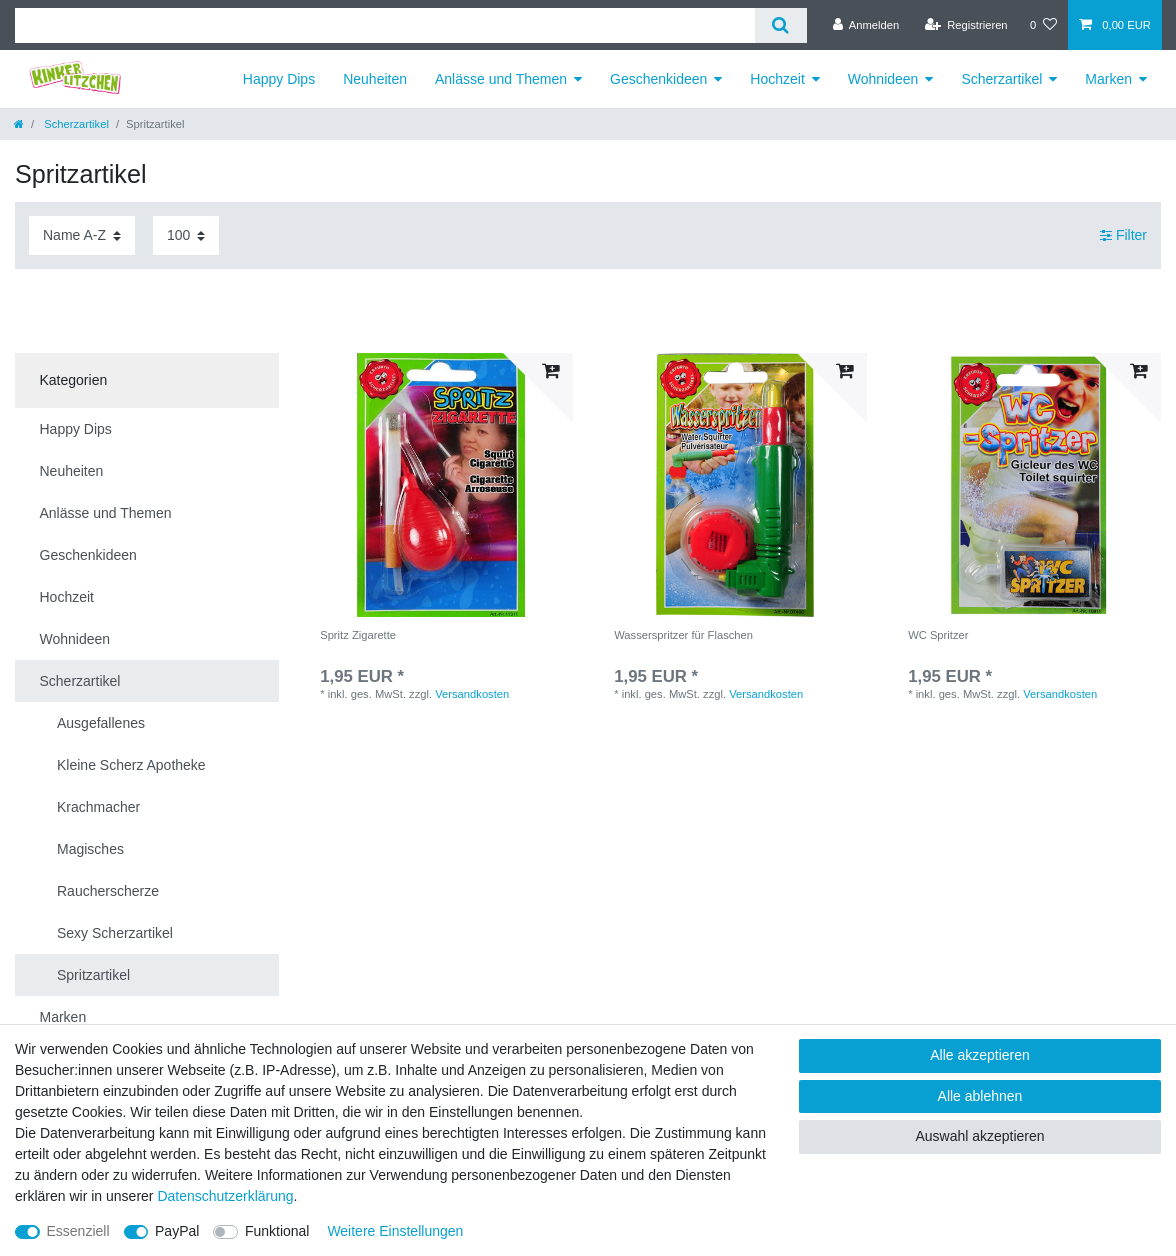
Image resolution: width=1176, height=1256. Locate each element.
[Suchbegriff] (385, 25)
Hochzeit (777, 79)
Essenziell (78, 1231)
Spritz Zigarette (358, 635)
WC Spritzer (938, 635)
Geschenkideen (658, 79)
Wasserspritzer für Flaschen (683, 635)
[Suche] (780, 25)
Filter (1123, 235)
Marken (1108, 79)
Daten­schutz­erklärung (225, 1196)
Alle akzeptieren (980, 1055)
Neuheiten (375, 79)
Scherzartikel (1001, 79)
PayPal (177, 1231)
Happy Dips (279, 79)
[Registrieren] (965, 25)
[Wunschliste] (1043, 25)
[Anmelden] (866, 25)
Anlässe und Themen (501, 79)
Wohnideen (883, 79)
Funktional (277, 1231)
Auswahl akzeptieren (979, 1136)
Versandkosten (472, 694)
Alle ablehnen (980, 1096)
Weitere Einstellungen (395, 1231)
